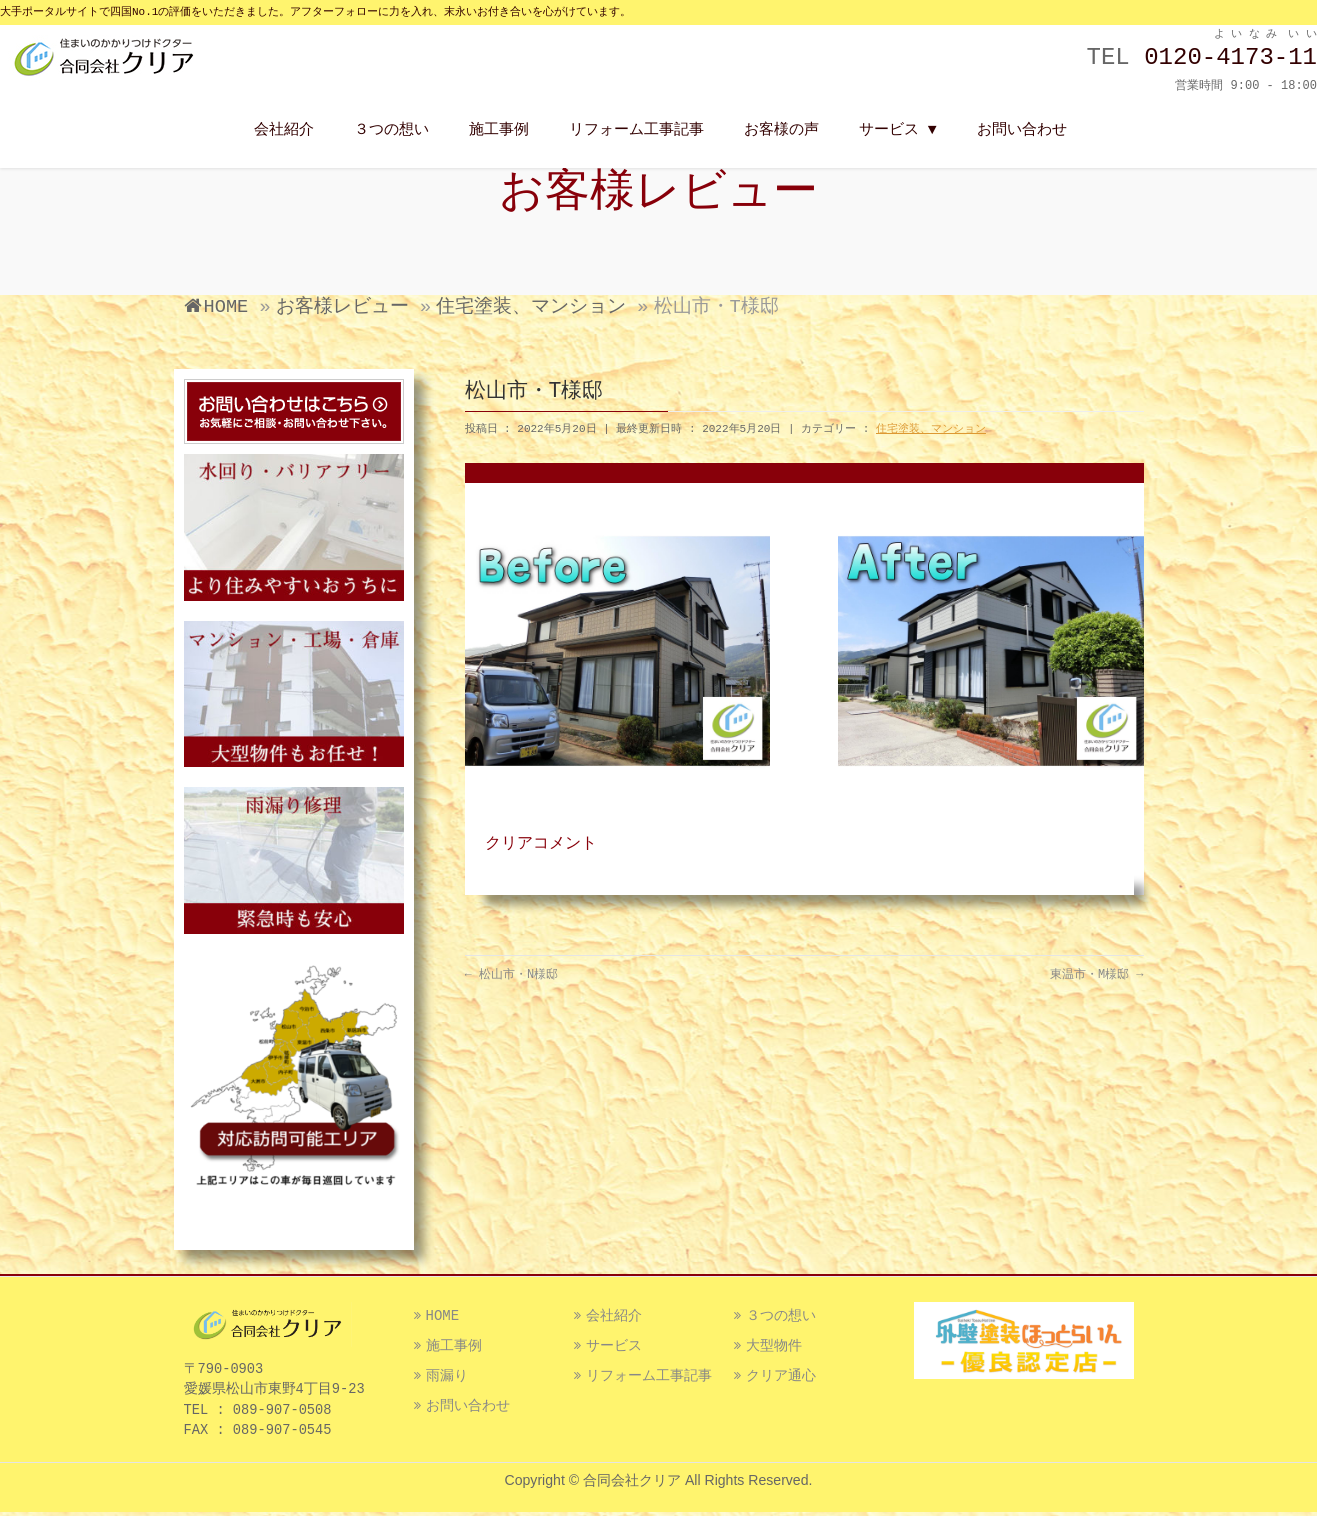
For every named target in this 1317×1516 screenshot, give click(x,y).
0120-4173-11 (1230, 57)
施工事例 (454, 1349)
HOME (443, 1319)
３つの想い (781, 1319)
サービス (614, 1349)
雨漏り (447, 1379)
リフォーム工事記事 (649, 1379)
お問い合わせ (468, 1409)
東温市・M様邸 (1097, 975)
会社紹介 (614, 1319)
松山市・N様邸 (512, 975)
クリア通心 (781, 1379)
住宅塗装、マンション (931, 429)
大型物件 (774, 1349)
